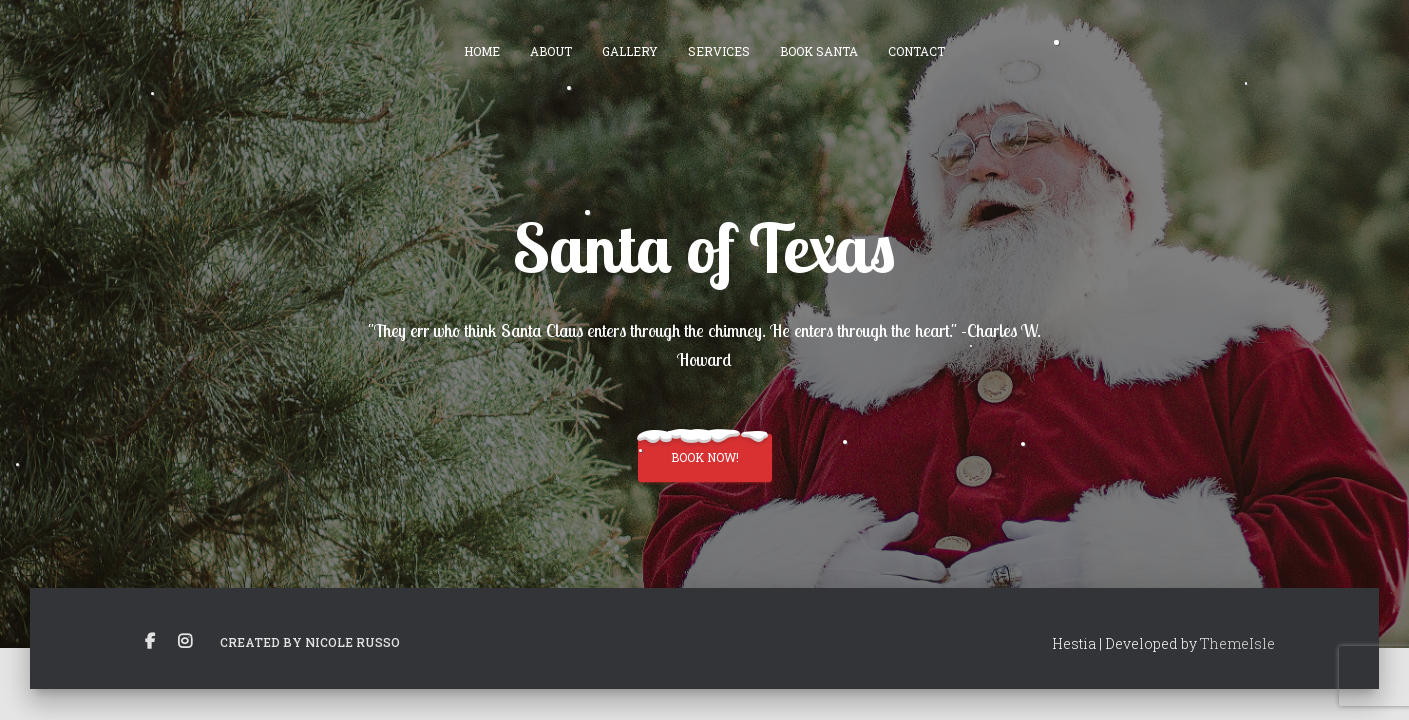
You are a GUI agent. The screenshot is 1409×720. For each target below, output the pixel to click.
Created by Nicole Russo (310, 642)
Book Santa (819, 51)
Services (719, 51)
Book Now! (705, 457)
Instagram (185, 642)
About (551, 51)
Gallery (630, 51)
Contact (916, 51)
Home (482, 51)
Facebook (150, 642)
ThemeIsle (1237, 643)
